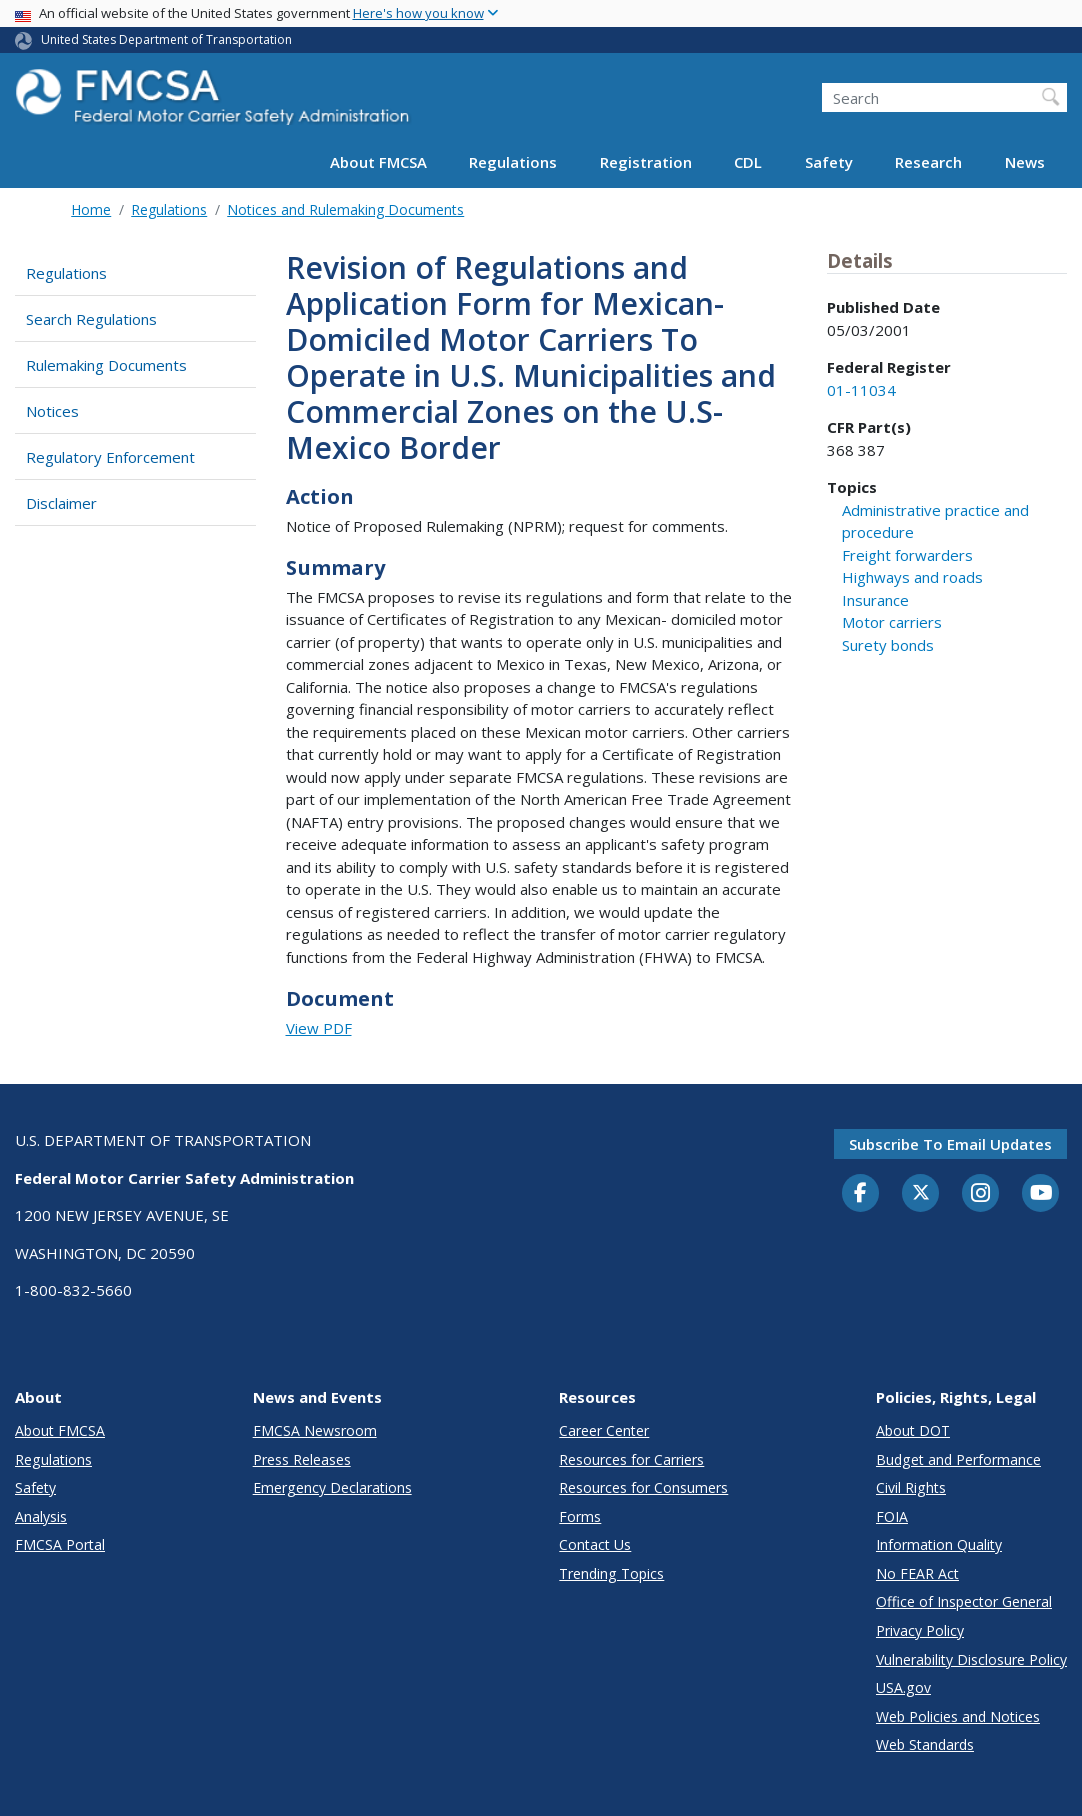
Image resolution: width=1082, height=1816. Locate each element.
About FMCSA (378, 162)
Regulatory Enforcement (110, 457)
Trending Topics (611, 1573)
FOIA (892, 1516)
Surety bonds (888, 645)
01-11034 (861, 390)
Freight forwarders (907, 555)
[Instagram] (981, 1195)
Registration (646, 162)
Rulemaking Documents (106, 365)
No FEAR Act (917, 1573)
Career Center (604, 1430)
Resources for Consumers (643, 1487)
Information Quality (939, 1544)
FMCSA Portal (60, 1544)
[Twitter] (921, 1193)
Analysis (41, 1516)
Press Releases (302, 1459)
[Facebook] (861, 1194)
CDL (748, 162)
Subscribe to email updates (950, 1144)
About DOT (913, 1430)
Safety (829, 162)
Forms (580, 1516)
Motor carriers (892, 622)
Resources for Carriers (631, 1459)
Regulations (513, 162)
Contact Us (595, 1544)
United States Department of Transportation (166, 39)
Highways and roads (912, 577)
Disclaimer (61, 503)
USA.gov (903, 1687)
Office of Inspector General (964, 1601)
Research (928, 162)
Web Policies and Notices (958, 1716)
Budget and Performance (958, 1459)
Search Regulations (91, 319)
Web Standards (925, 1744)
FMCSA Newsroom (315, 1430)
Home (91, 209)
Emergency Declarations (332, 1487)
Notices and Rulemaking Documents (345, 209)
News (1025, 162)
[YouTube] (1041, 1194)
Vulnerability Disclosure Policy (971, 1659)
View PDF (319, 1028)
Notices (52, 411)
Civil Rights (911, 1487)
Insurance (875, 600)
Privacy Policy (920, 1630)
